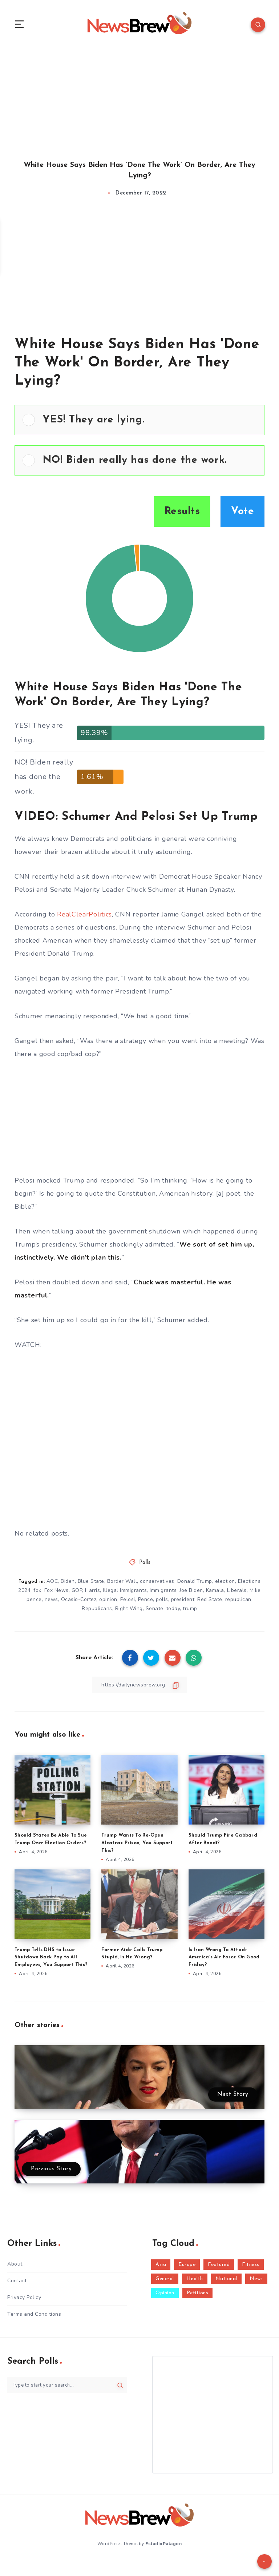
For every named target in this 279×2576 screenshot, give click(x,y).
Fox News (56, 1591)
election (225, 1581)
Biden (68, 1581)
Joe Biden (191, 1591)
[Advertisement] (139, 97)
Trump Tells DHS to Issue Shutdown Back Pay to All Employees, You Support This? (51, 1958)
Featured (219, 2265)
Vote (242, 512)
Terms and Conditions (34, 2315)
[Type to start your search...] (67, 2386)
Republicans (97, 1609)
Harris (92, 1591)
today (173, 1609)
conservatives (157, 1581)
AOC (52, 1581)
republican (238, 1600)
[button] (149, 421)
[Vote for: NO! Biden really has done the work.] (139, 461)
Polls (145, 1563)
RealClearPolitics (84, 915)
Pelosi (127, 1600)
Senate (154, 1609)
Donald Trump (194, 1581)
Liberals (237, 1591)
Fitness (250, 2265)
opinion (108, 1600)
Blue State (91, 1581)
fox (37, 1591)
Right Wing (129, 1609)
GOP (77, 1591)
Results (182, 512)
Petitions (198, 2294)
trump (190, 1609)
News (256, 2280)
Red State (209, 1600)
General (164, 2280)
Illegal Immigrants (125, 1591)
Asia (160, 2265)
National (226, 2280)
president (183, 1600)
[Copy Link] (139, 1686)
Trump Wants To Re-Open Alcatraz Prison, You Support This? (137, 1844)
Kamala (215, 1591)
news (51, 1600)
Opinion (164, 2294)
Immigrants (163, 1591)
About (15, 2264)
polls (162, 1600)
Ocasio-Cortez (79, 1600)
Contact (17, 2281)
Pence (145, 1600)
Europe (186, 2265)
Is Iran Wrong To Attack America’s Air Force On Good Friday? (224, 1958)
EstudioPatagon (163, 2544)
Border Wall (122, 1581)
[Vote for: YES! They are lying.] (139, 421)
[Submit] (120, 2386)
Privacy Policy (24, 2298)
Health (194, 2280)
